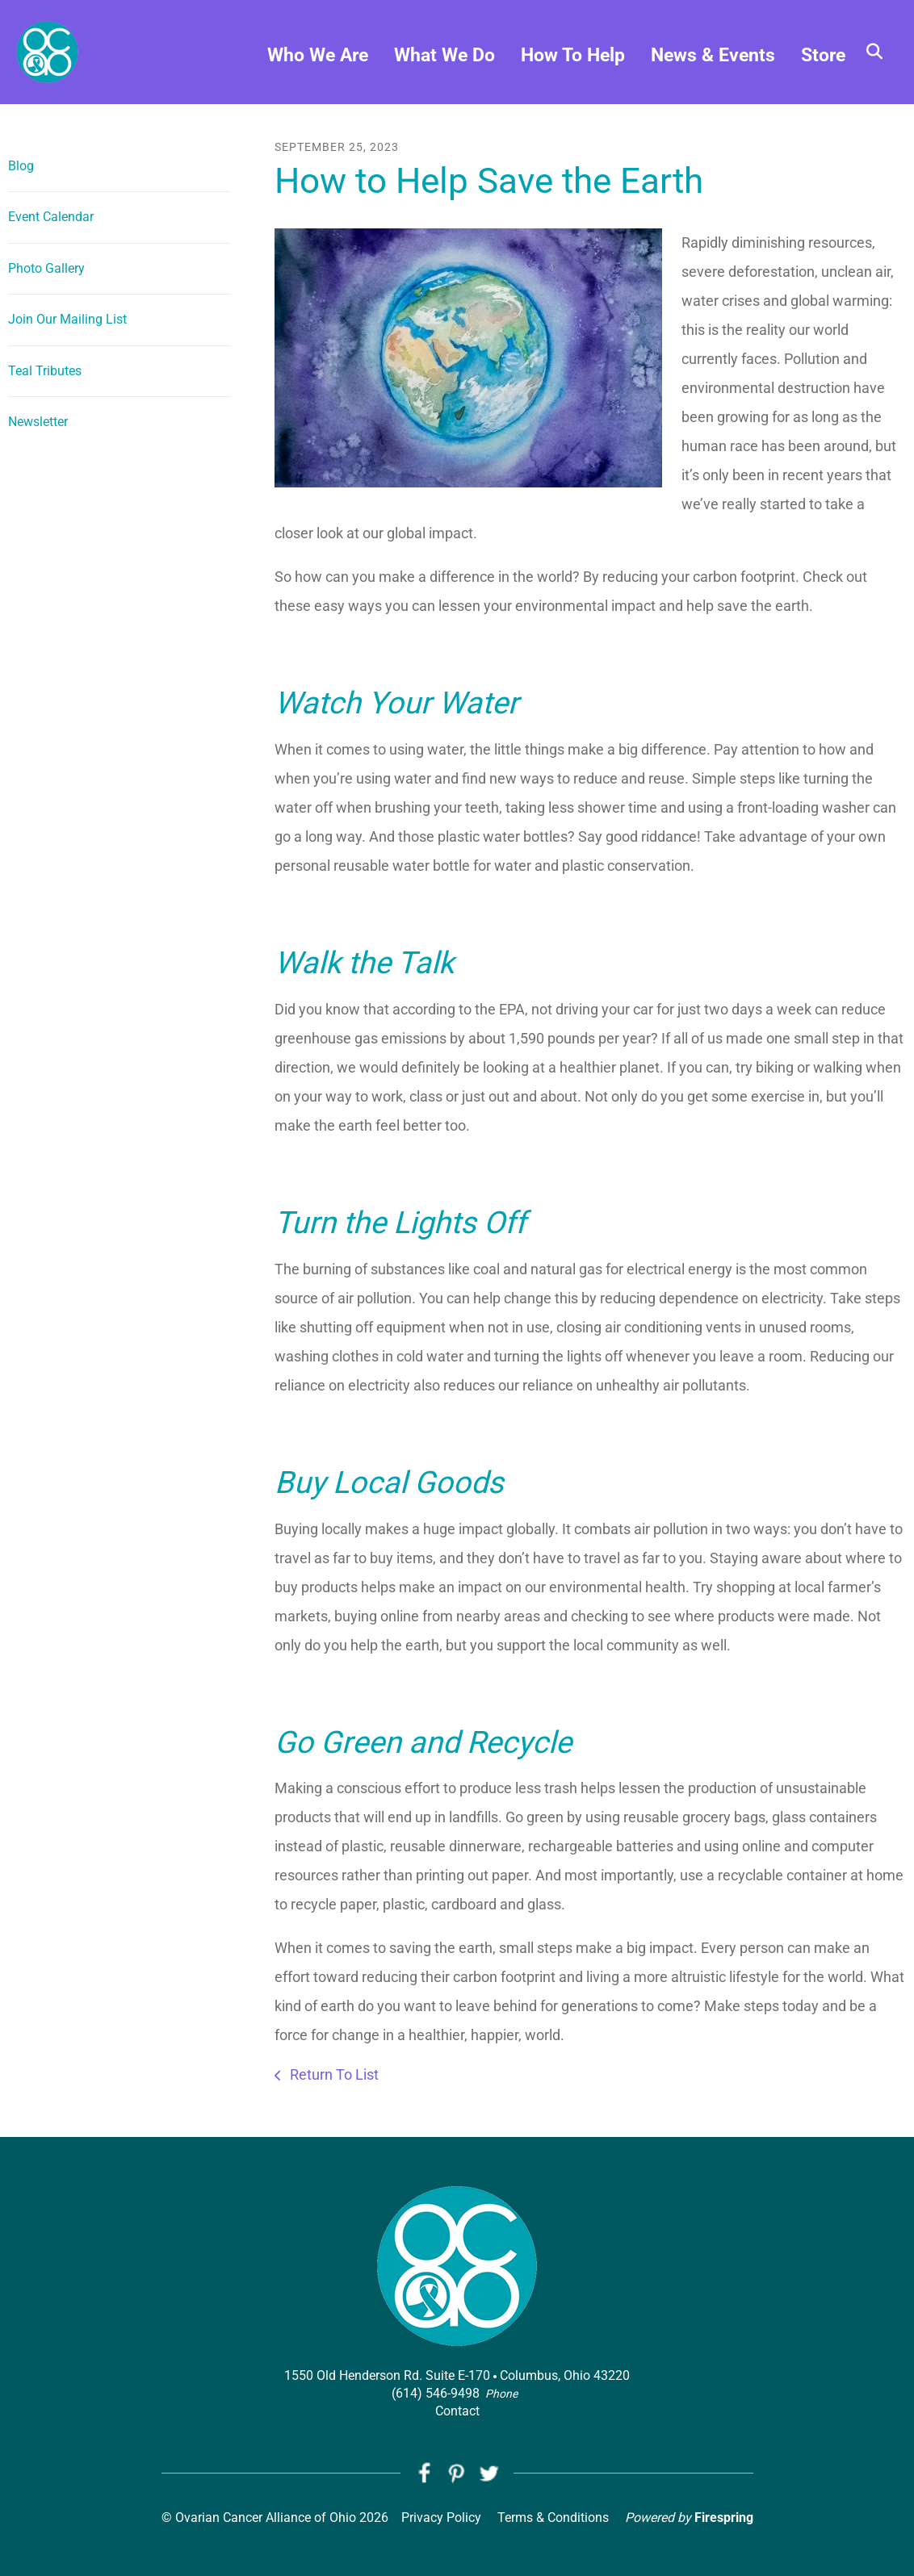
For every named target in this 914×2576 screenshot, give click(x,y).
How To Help (573, 57)
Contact (457, 2411)
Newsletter (38, 421)
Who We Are (317, 57)
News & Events (713, 57)
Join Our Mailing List (67, 319)
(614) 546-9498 (436, 2393)
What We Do (444, 57)
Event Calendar (51, 216)
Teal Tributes (45, 370)
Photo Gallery (46, 268)
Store (823, 57)
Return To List (333, 2074)
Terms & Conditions (553, 2518)
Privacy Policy (441, 2518)
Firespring (723, 2518)
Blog (21, 166)
